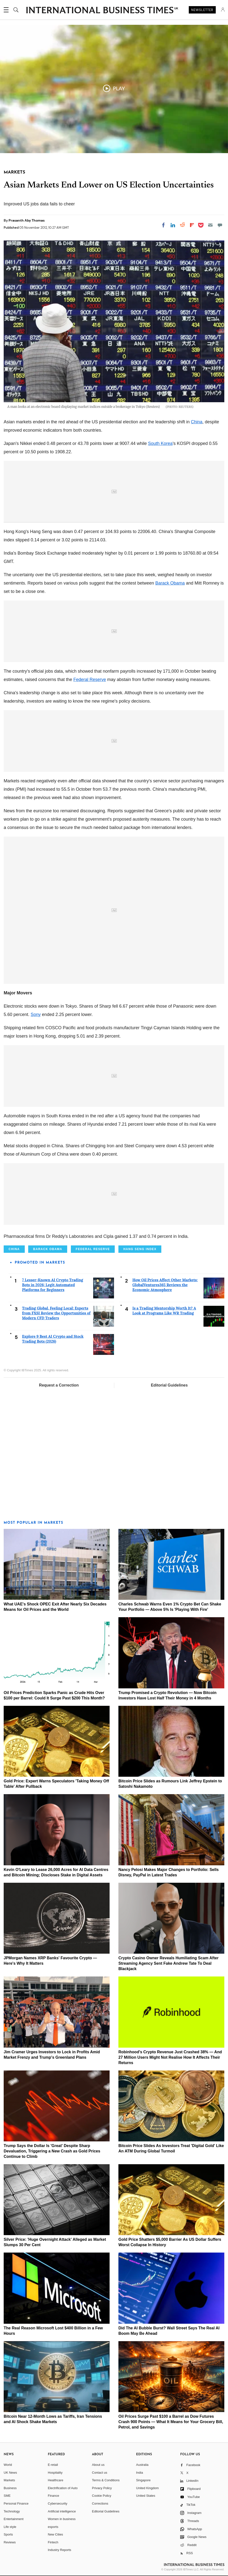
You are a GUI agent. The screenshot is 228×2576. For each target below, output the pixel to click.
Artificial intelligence (62, 2511)
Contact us (99, 2472)
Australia (142, 2465)
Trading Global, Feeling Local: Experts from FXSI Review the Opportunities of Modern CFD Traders (56, 1313)
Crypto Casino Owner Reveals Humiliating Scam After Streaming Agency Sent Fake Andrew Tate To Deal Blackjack (168, 1963)
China (196, 421)
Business (10, 2488)
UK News (10, 2472)
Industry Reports (59, 2550)
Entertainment (14, 2519)
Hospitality (55, 2472)
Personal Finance (16, 2503)
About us (98, 2465)
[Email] (210, 225)
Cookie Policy (101, 2495)
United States (145, 2495)
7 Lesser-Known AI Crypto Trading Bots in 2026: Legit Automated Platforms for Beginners (52, 1285)
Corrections (100, 2503)
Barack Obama (170, 583)
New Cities (55, 2534)
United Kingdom (147, 2488)
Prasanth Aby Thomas (27, 220)
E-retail (53, 2465)
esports (53, 2527)
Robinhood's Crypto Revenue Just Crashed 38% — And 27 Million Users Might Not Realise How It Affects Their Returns (170, 2057)
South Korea (160, 443)
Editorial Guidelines (169, 1385)
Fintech (53, 2542)
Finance (53, 2495)
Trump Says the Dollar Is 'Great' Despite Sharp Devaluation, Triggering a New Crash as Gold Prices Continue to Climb (52, 2151)
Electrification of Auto (62, 2488)
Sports (8, 2534)
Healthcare (55, 2480)
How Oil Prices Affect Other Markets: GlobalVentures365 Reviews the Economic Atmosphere (165, 1285)
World (8, 2465)
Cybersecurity (57, 2503)
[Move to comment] (219, 225)
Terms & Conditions (106, 2480)
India (139, 2472)
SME (7, 2495)
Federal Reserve (89, 679)
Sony (36, 1014)
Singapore (143, 2480)
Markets (9, 2480)
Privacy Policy (102, 2488)
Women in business (62, 2519)
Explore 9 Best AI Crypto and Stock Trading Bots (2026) (53, 1339)
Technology (12, 2511)
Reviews (10, 2542)
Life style (10, 2527)
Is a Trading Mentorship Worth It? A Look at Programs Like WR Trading (164, 1310)
